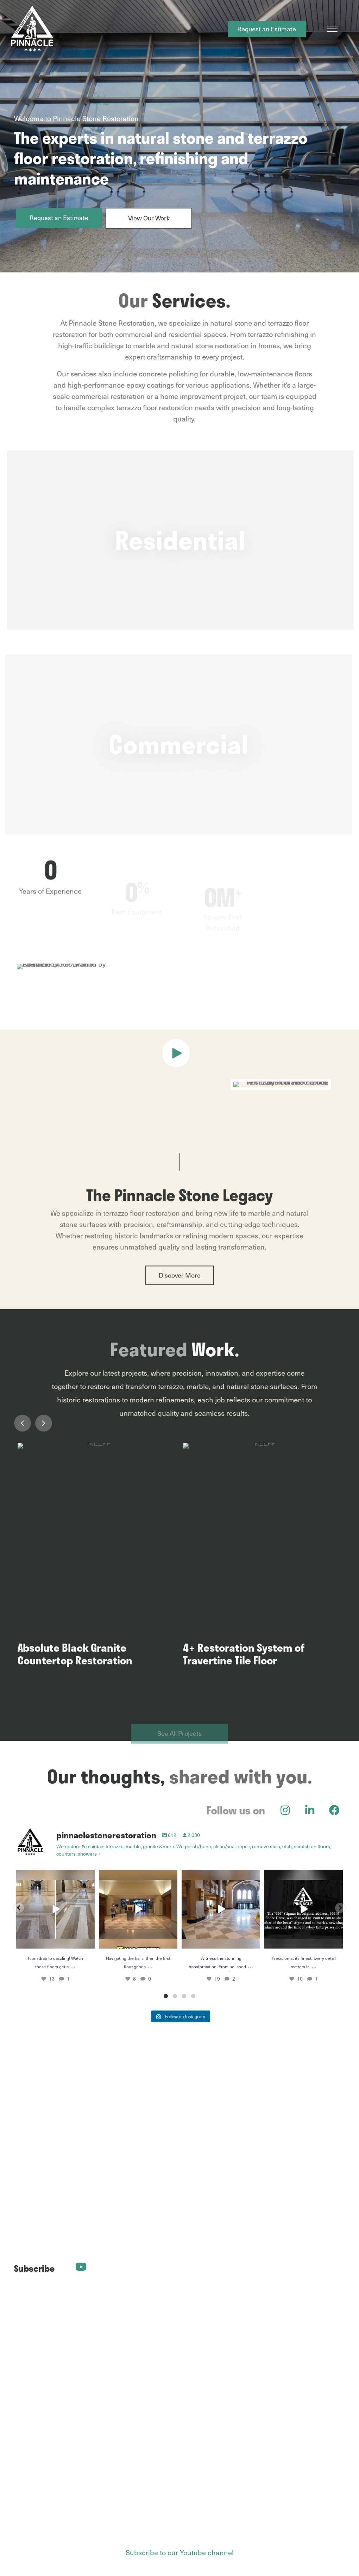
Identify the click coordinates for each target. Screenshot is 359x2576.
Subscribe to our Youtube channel (180, 2552)
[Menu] (332, 29)
